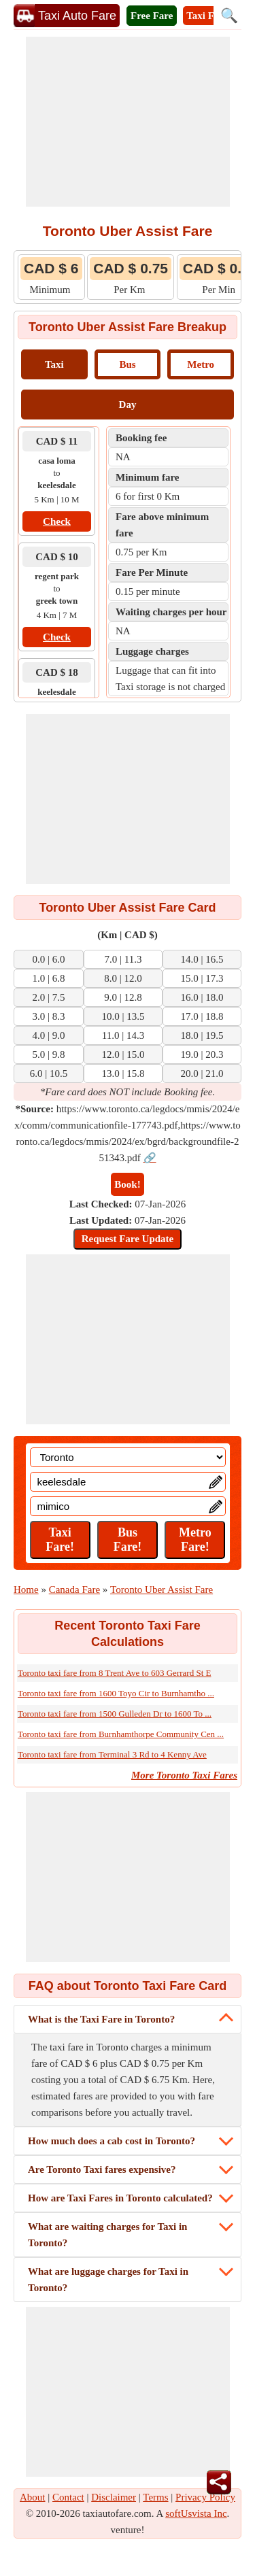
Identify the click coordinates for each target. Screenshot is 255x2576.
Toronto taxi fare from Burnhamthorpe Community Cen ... (121, 1734)
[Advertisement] (128, 122)
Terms (155, 2497)
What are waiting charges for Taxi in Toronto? (107, 2234)
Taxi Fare (207, 15)
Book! (127, 1184)
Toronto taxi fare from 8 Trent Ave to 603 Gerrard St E (114, 1673)
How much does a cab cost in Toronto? (111, 2140)
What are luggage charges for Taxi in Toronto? (108, 2279)
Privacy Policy (205, 2497)
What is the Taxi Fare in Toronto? (101, 2019)
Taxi (54, 364)
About (33, 2497)
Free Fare (152, 15)
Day (128, 404)
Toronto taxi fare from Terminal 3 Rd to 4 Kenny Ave (112, 1754)
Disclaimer (113, 2497)
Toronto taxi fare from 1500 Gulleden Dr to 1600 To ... (114, 1713)
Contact (68, 2497)
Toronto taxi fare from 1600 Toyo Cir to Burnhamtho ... (116, 1693)
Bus (127, 364)
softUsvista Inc (195, 2513)
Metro (200, 364)
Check (57, 521)
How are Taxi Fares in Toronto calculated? (120, 2198)
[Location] (128, 1457)
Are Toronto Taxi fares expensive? (102, 2169)
